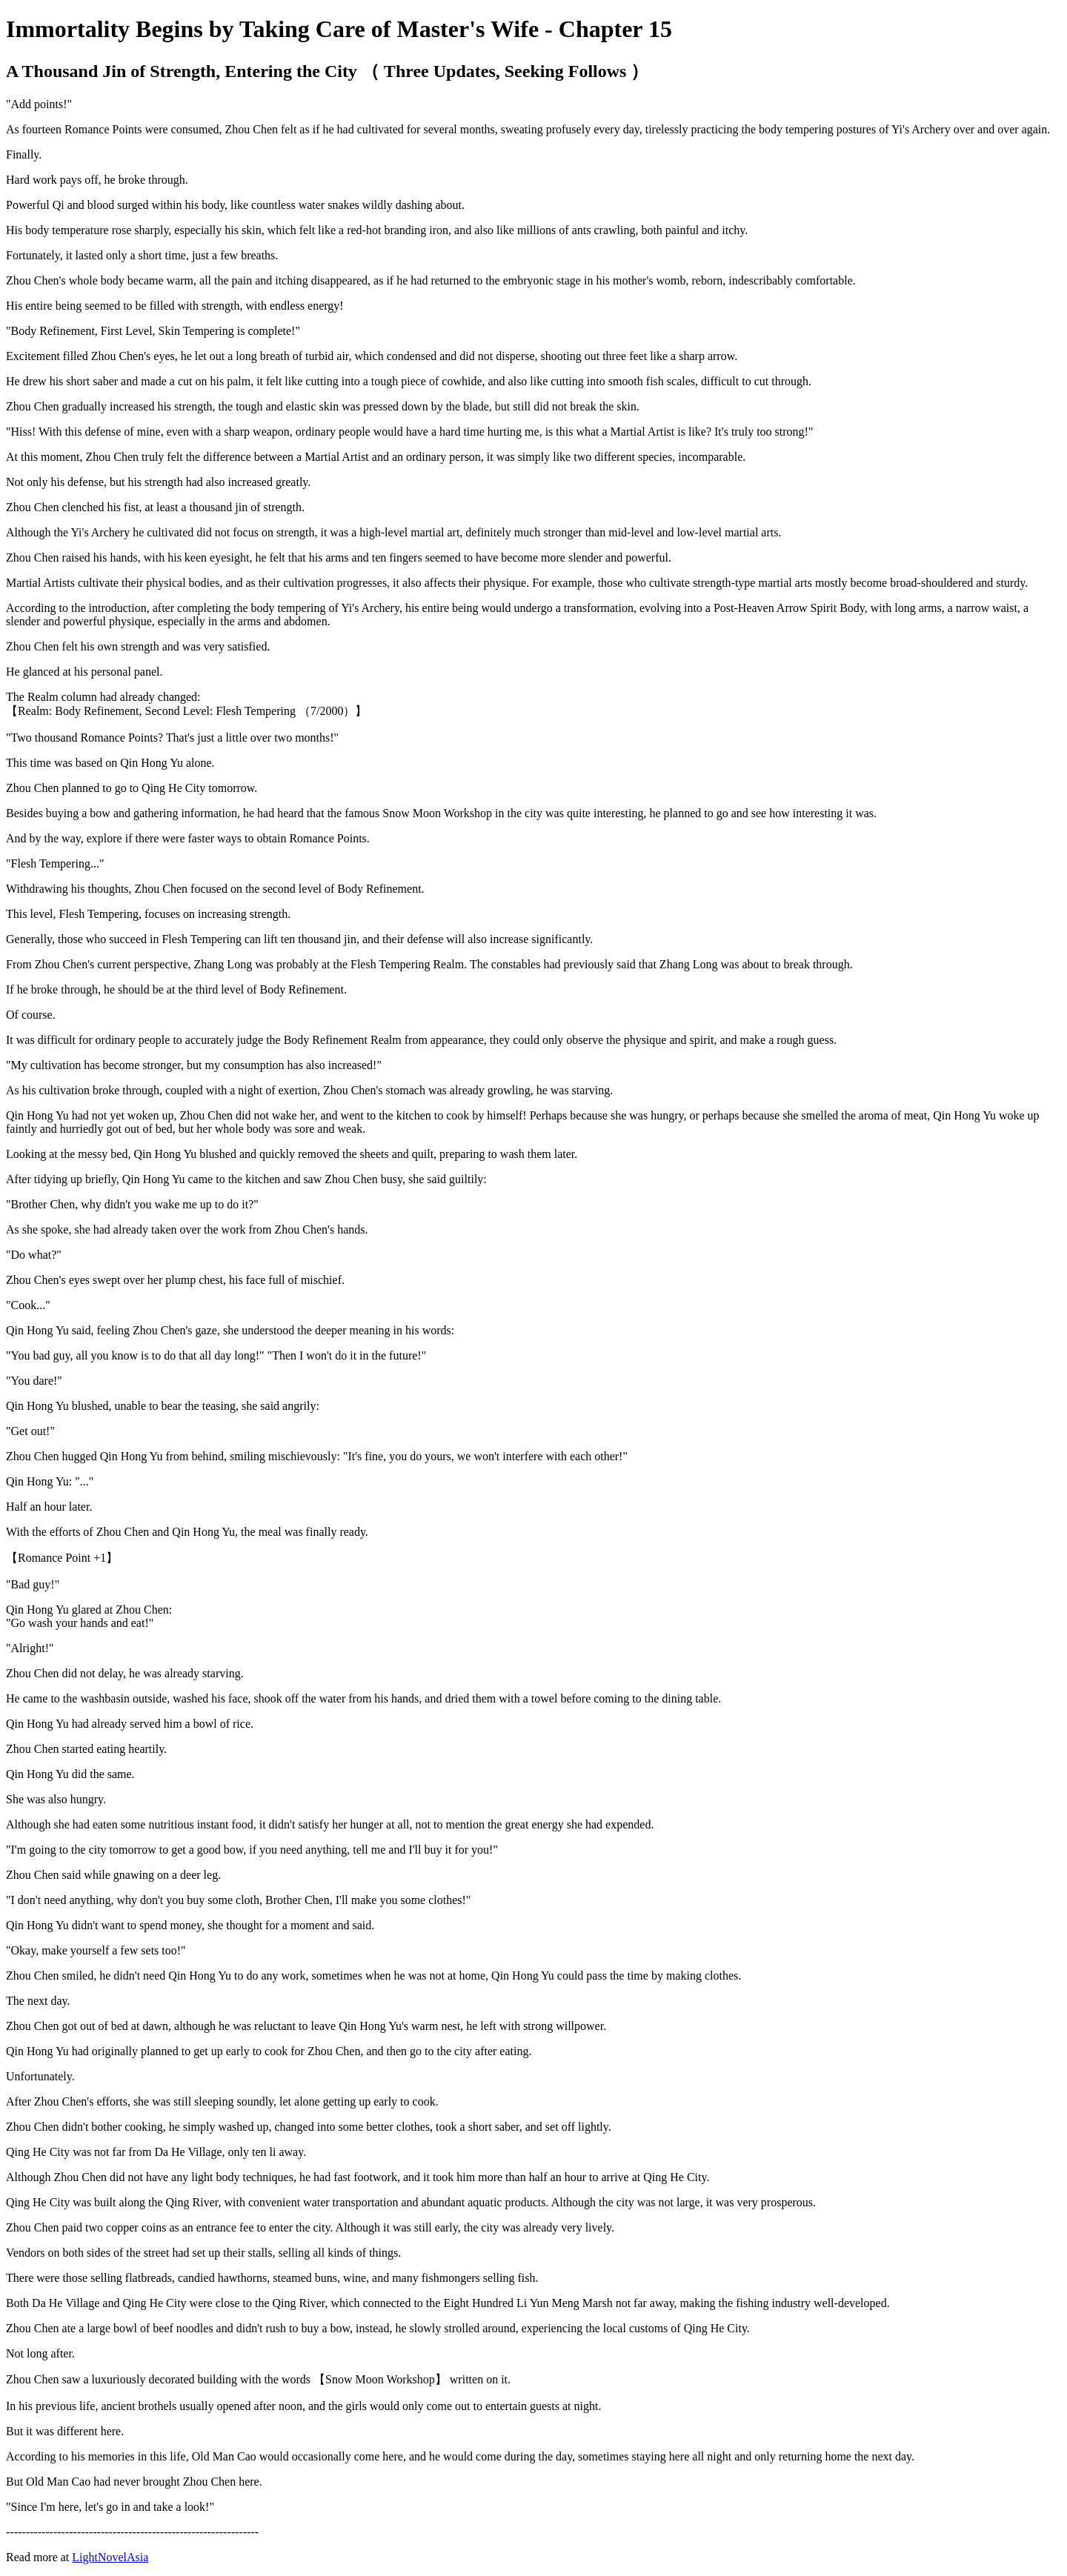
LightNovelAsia (110, 2557)
